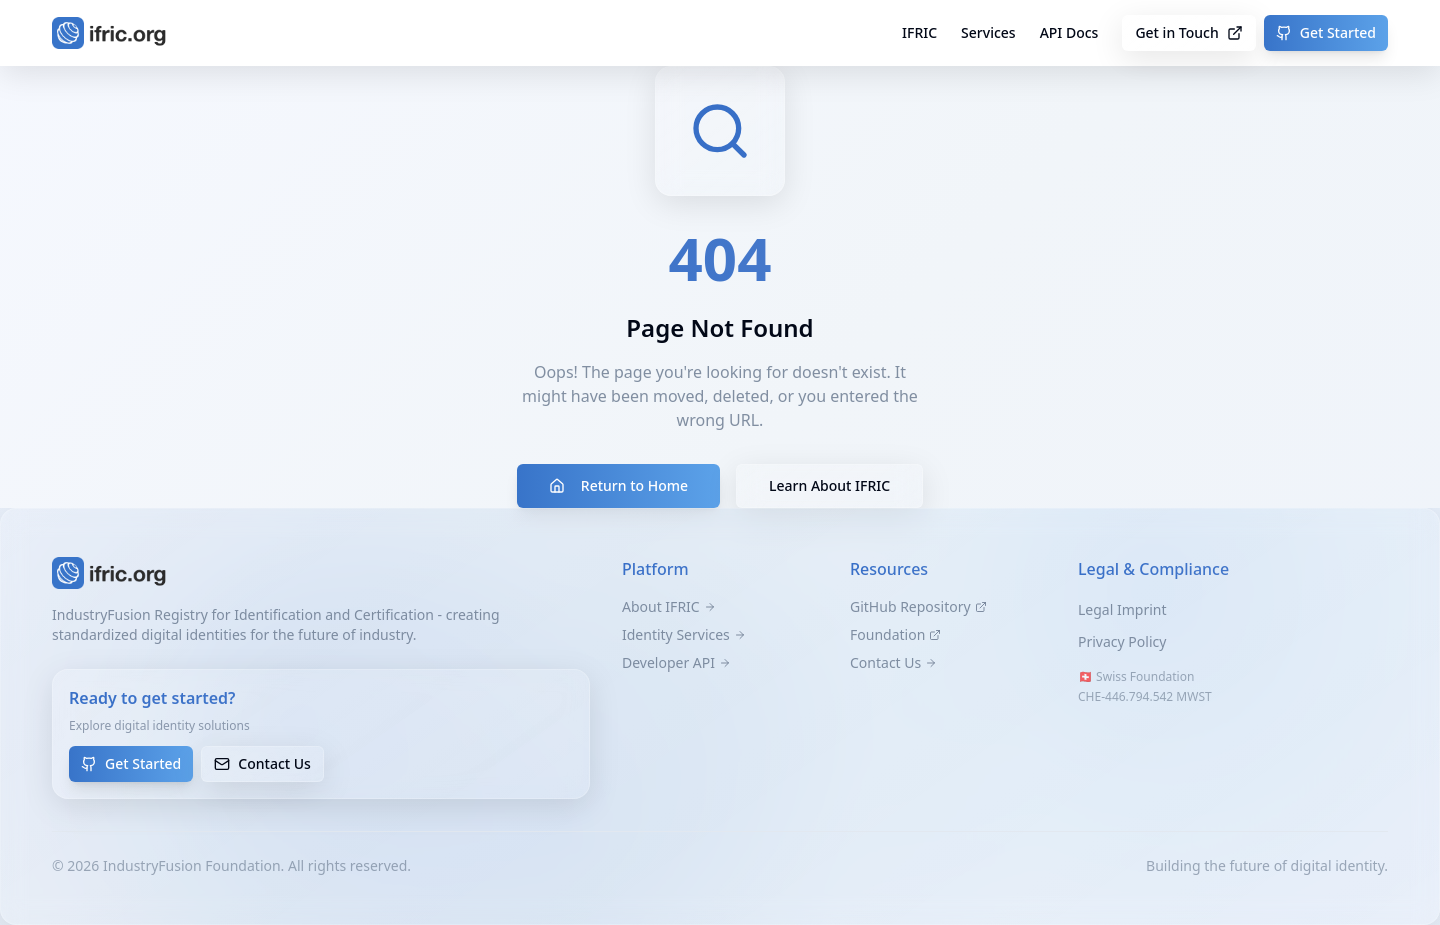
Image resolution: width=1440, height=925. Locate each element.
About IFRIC (669, 606)
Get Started (1326, 32)
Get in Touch (1188, 32)
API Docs (1069, 32)
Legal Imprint (1122, 609)
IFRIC (919, 32)
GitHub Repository (918, 606)
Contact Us (262, 763)
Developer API (676, 662)
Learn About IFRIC (829, 485)
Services (988, 32)
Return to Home (618, 485)
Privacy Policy (1122, 641)
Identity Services (684, 634)
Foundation (895, 634)
